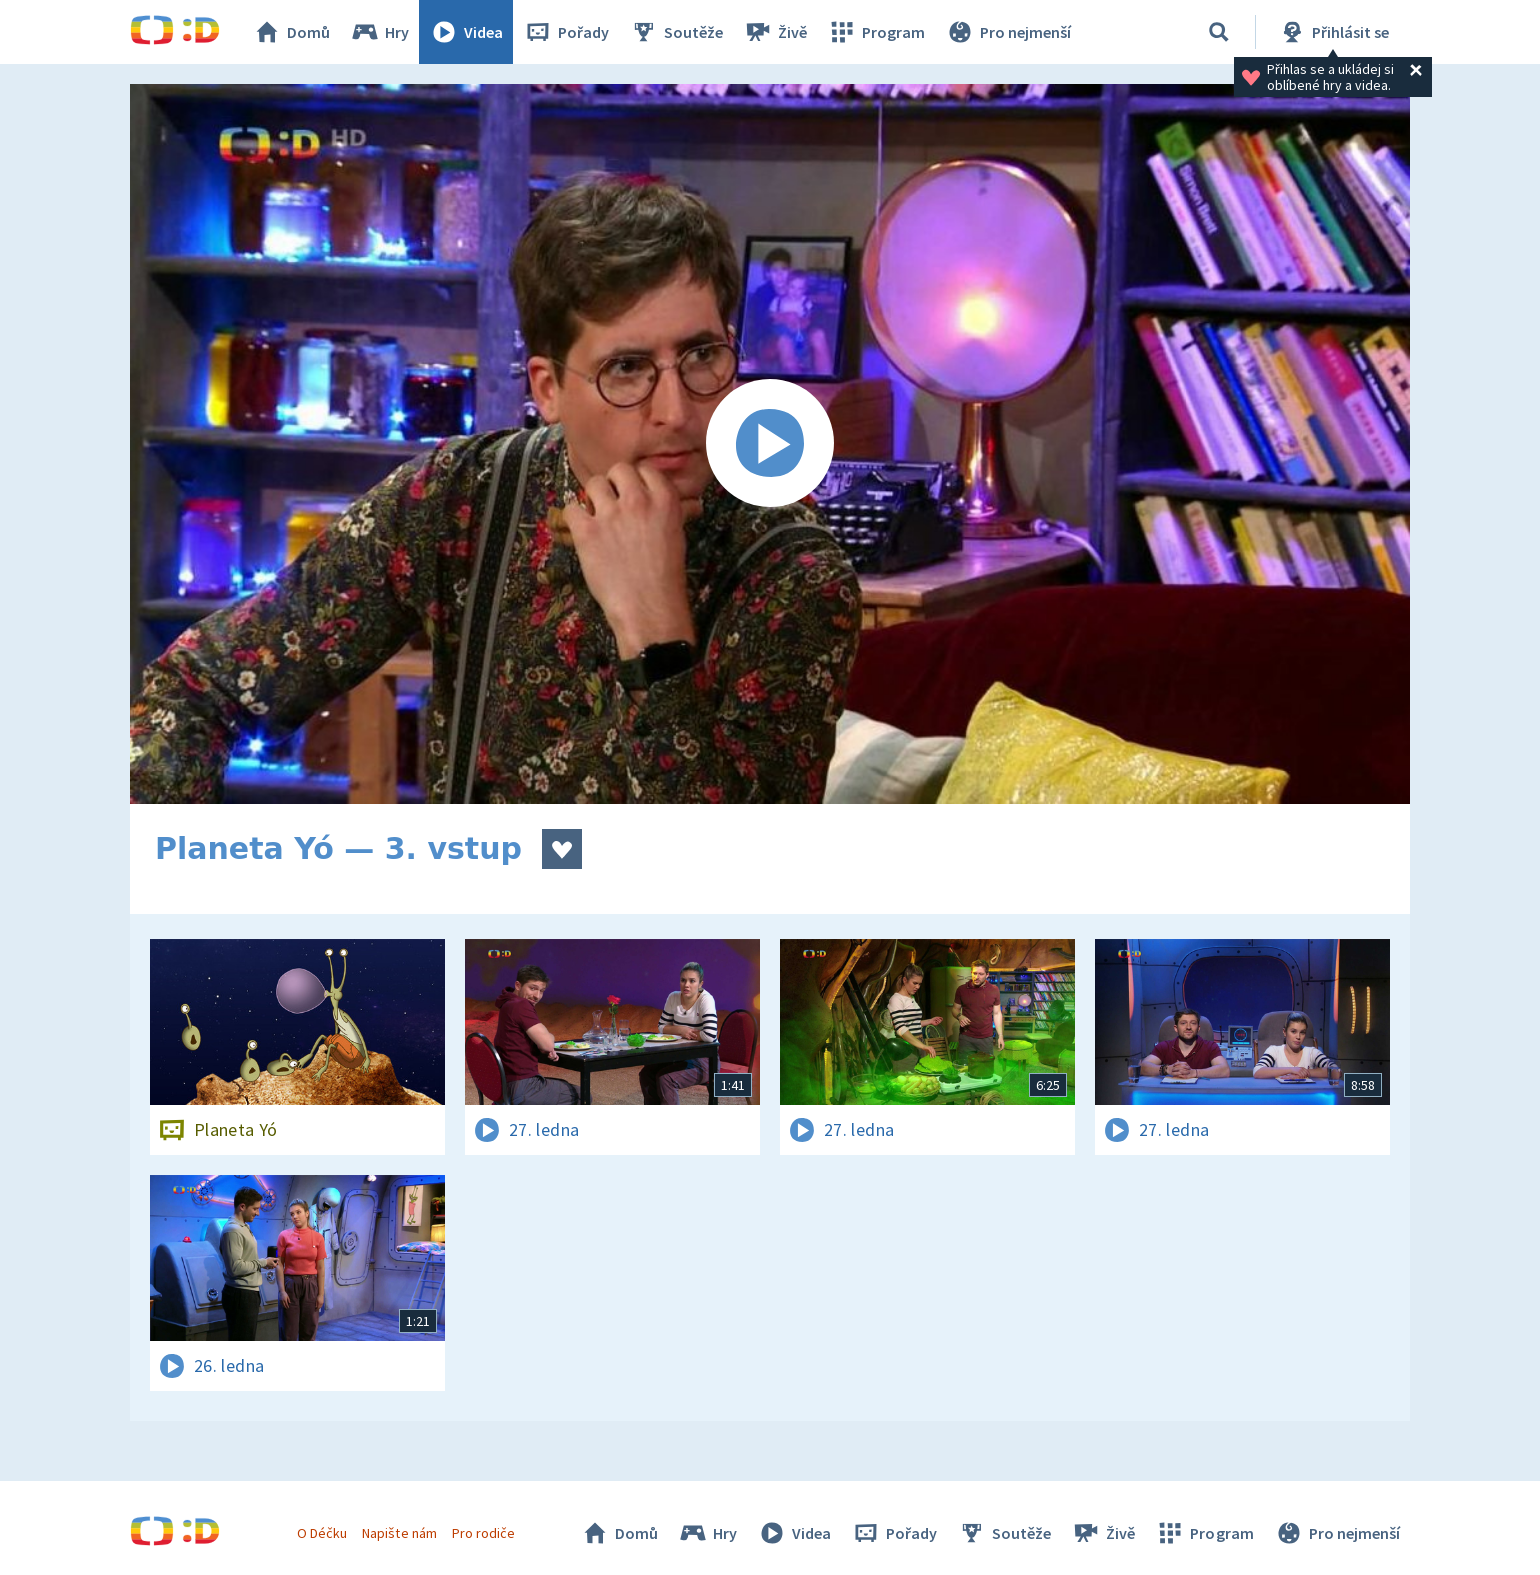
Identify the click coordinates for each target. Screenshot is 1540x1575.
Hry (379, 32)
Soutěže (676, 32)
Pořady (566, 32)
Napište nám (399, 1533)
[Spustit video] (770, 444)
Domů (291, 32)
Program (876, 32)
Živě (775, 32)
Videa (466, 32)
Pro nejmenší (1008, 32)
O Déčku (322, 1533)
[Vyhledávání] (1219, 32)
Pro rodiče (483, 1533)
